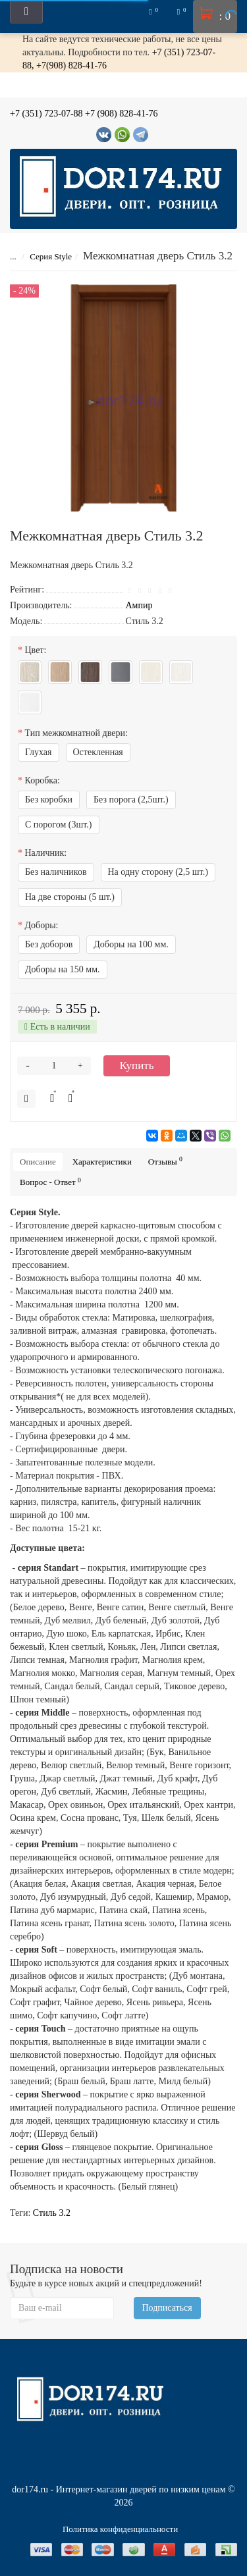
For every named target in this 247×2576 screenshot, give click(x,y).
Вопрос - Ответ (50, 1182)
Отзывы (165, 1161)
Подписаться (167, 2308)
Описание (38, 1162)
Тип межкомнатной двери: (76, 733)
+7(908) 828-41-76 (71, 65)
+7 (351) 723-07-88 (46, 113)
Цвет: (36, 650)
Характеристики (102, 1162)
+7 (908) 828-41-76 (121, 113)
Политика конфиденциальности (120, 2529)
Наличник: (46, 853)
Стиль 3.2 (51, 2213)
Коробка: (42, 780)
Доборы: (42, 925)
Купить (137, 1065)
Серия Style (51, 256)
